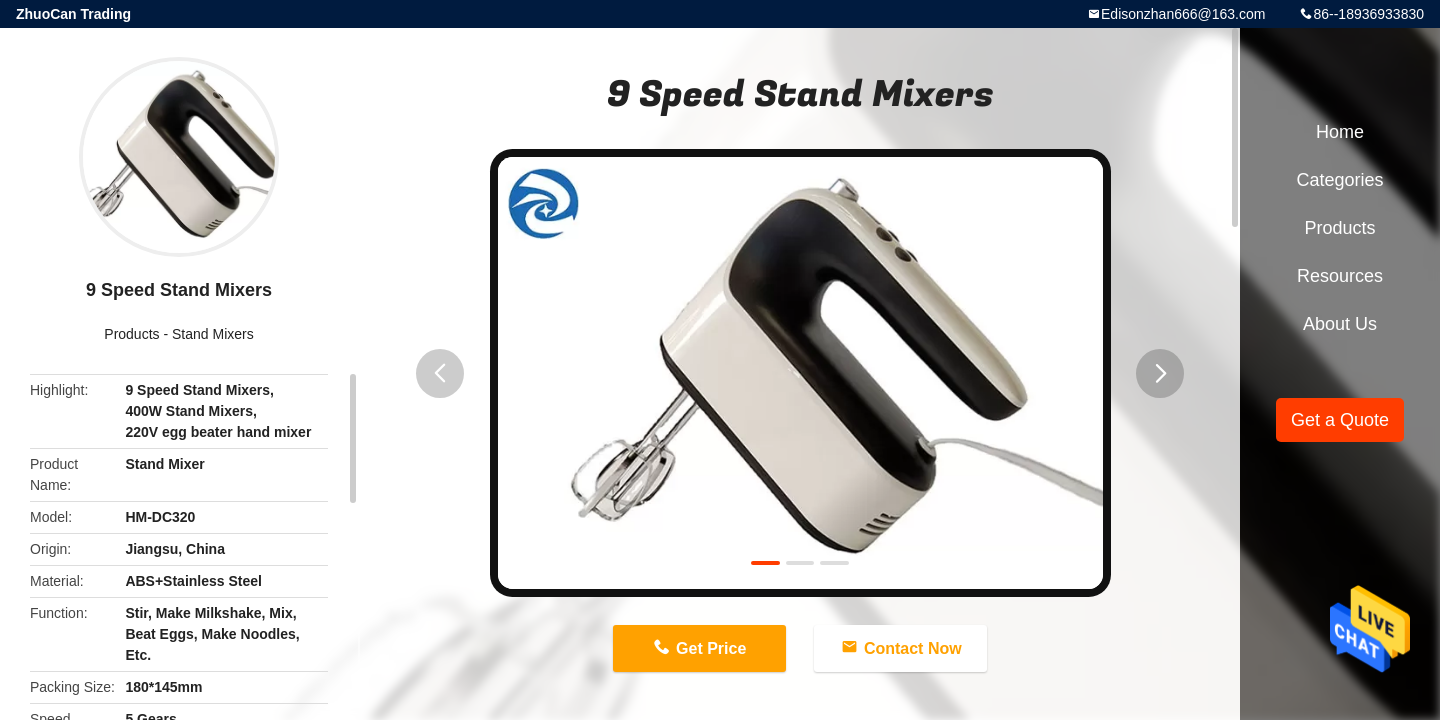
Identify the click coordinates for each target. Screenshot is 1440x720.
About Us (1340, 324)
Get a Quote (1340, 420)
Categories (1339, 180)
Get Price (711, 648)
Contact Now (913, 648)
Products (131, 334)
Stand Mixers (213, 334)
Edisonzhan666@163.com (1183, 14)
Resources (1340, 276)
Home (1340, 132)
